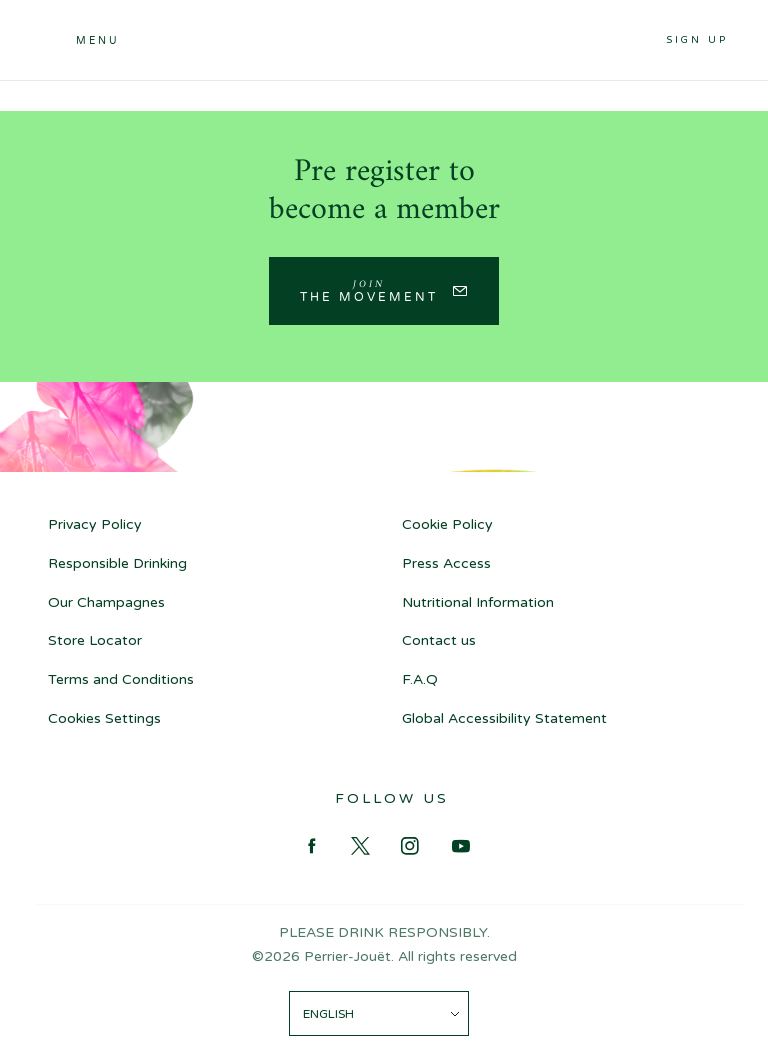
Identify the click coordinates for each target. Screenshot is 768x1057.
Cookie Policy (447, 524)
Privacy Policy (95, 524)
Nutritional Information (478, 602)
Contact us (439, 640)
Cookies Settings (104, 718)
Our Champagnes (106, 602)
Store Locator (95, 640)
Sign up (697, 40)
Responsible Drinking (117, 563)
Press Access (446, 563)
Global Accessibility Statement (504, 718)
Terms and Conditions (121, 679)
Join (369, 290)
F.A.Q (420, 679)
